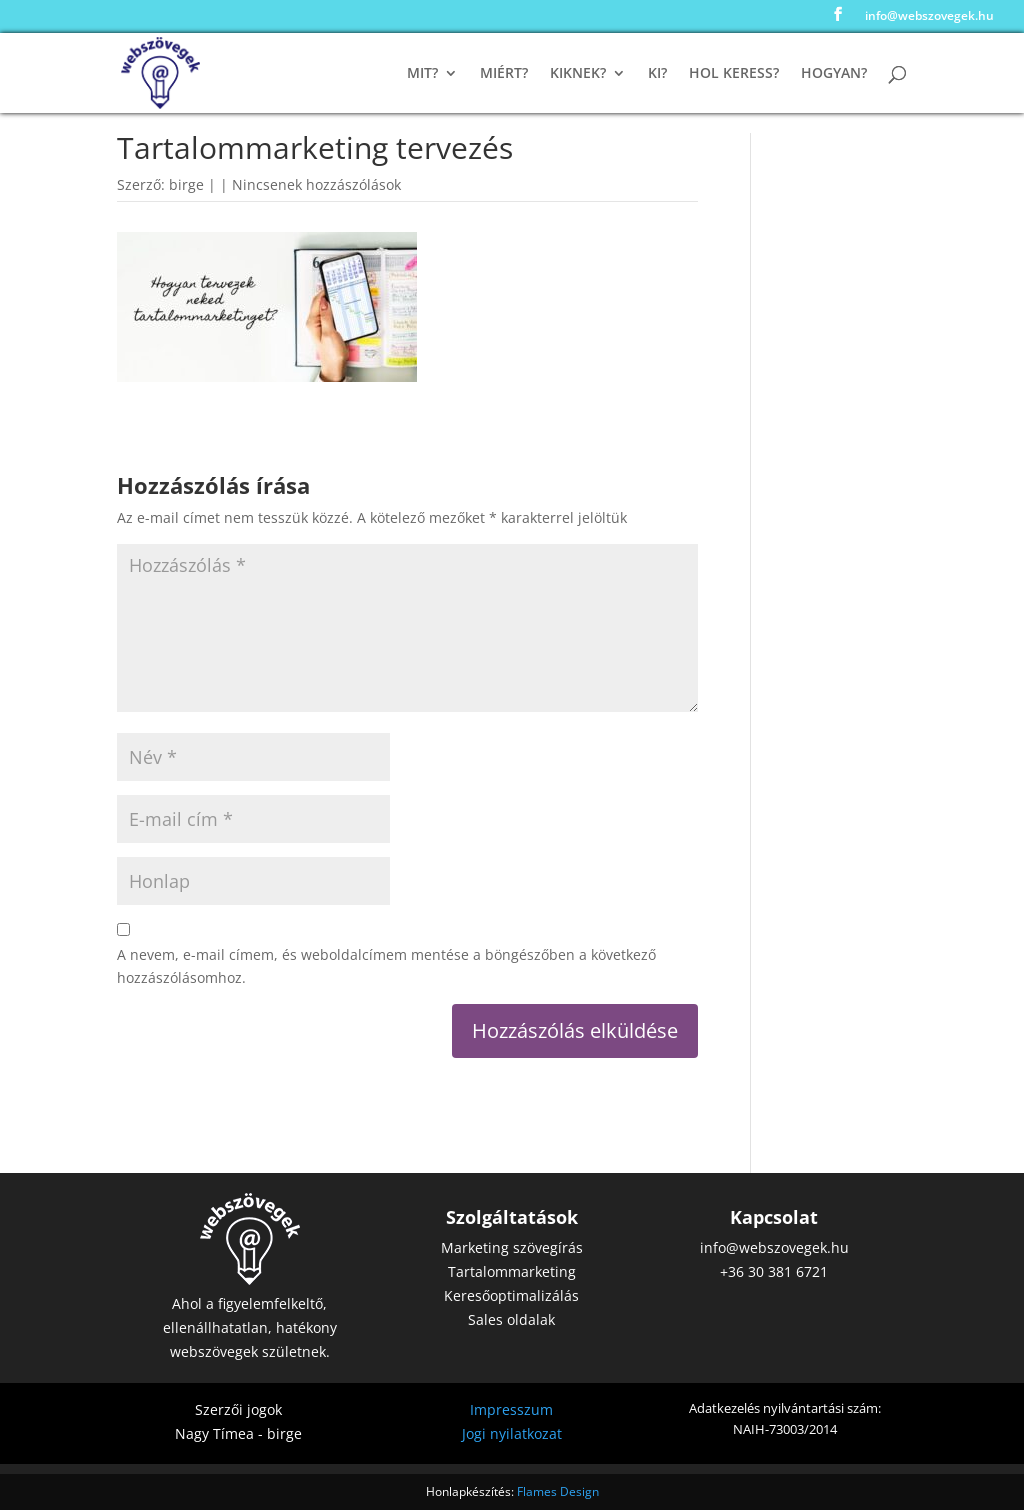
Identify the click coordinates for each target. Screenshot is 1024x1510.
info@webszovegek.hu (929, 17)
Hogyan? (834, 74)
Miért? (504, 74)
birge (186, 184)
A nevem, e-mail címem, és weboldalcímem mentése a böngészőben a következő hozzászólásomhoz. (386, 966)
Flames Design (558, 1491)
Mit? (422, 74)
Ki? (657, 74)
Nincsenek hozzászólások (316, 184)
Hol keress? (734, 74)
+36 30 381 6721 (774, 1271)
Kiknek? (578, 74)
